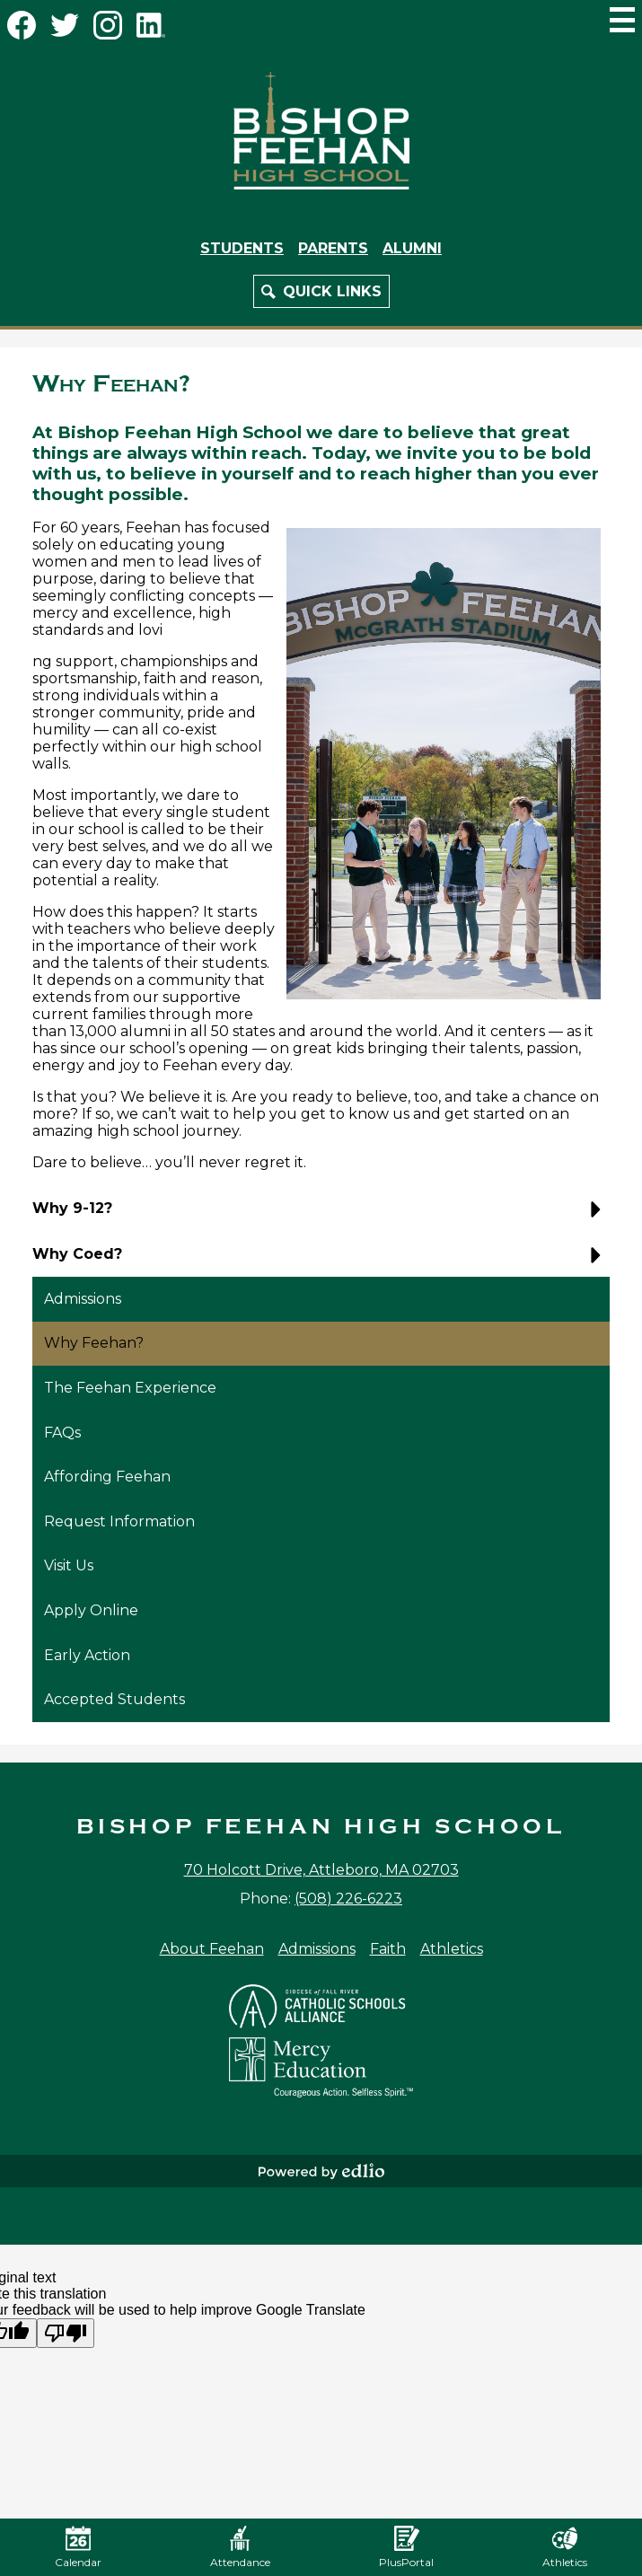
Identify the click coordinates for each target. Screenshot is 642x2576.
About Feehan (212, 1948)
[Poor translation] (65, 2333)
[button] (321, 291)
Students (242, 248)
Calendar (78, 2547)
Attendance (240, 2547)
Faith (388, 1948)
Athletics (451, 1948)
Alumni (412, 248)
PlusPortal (406, 2547)
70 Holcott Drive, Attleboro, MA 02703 (321, 1869)
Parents (333, 248)
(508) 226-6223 (348, 1898)
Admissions (317, 1948)
